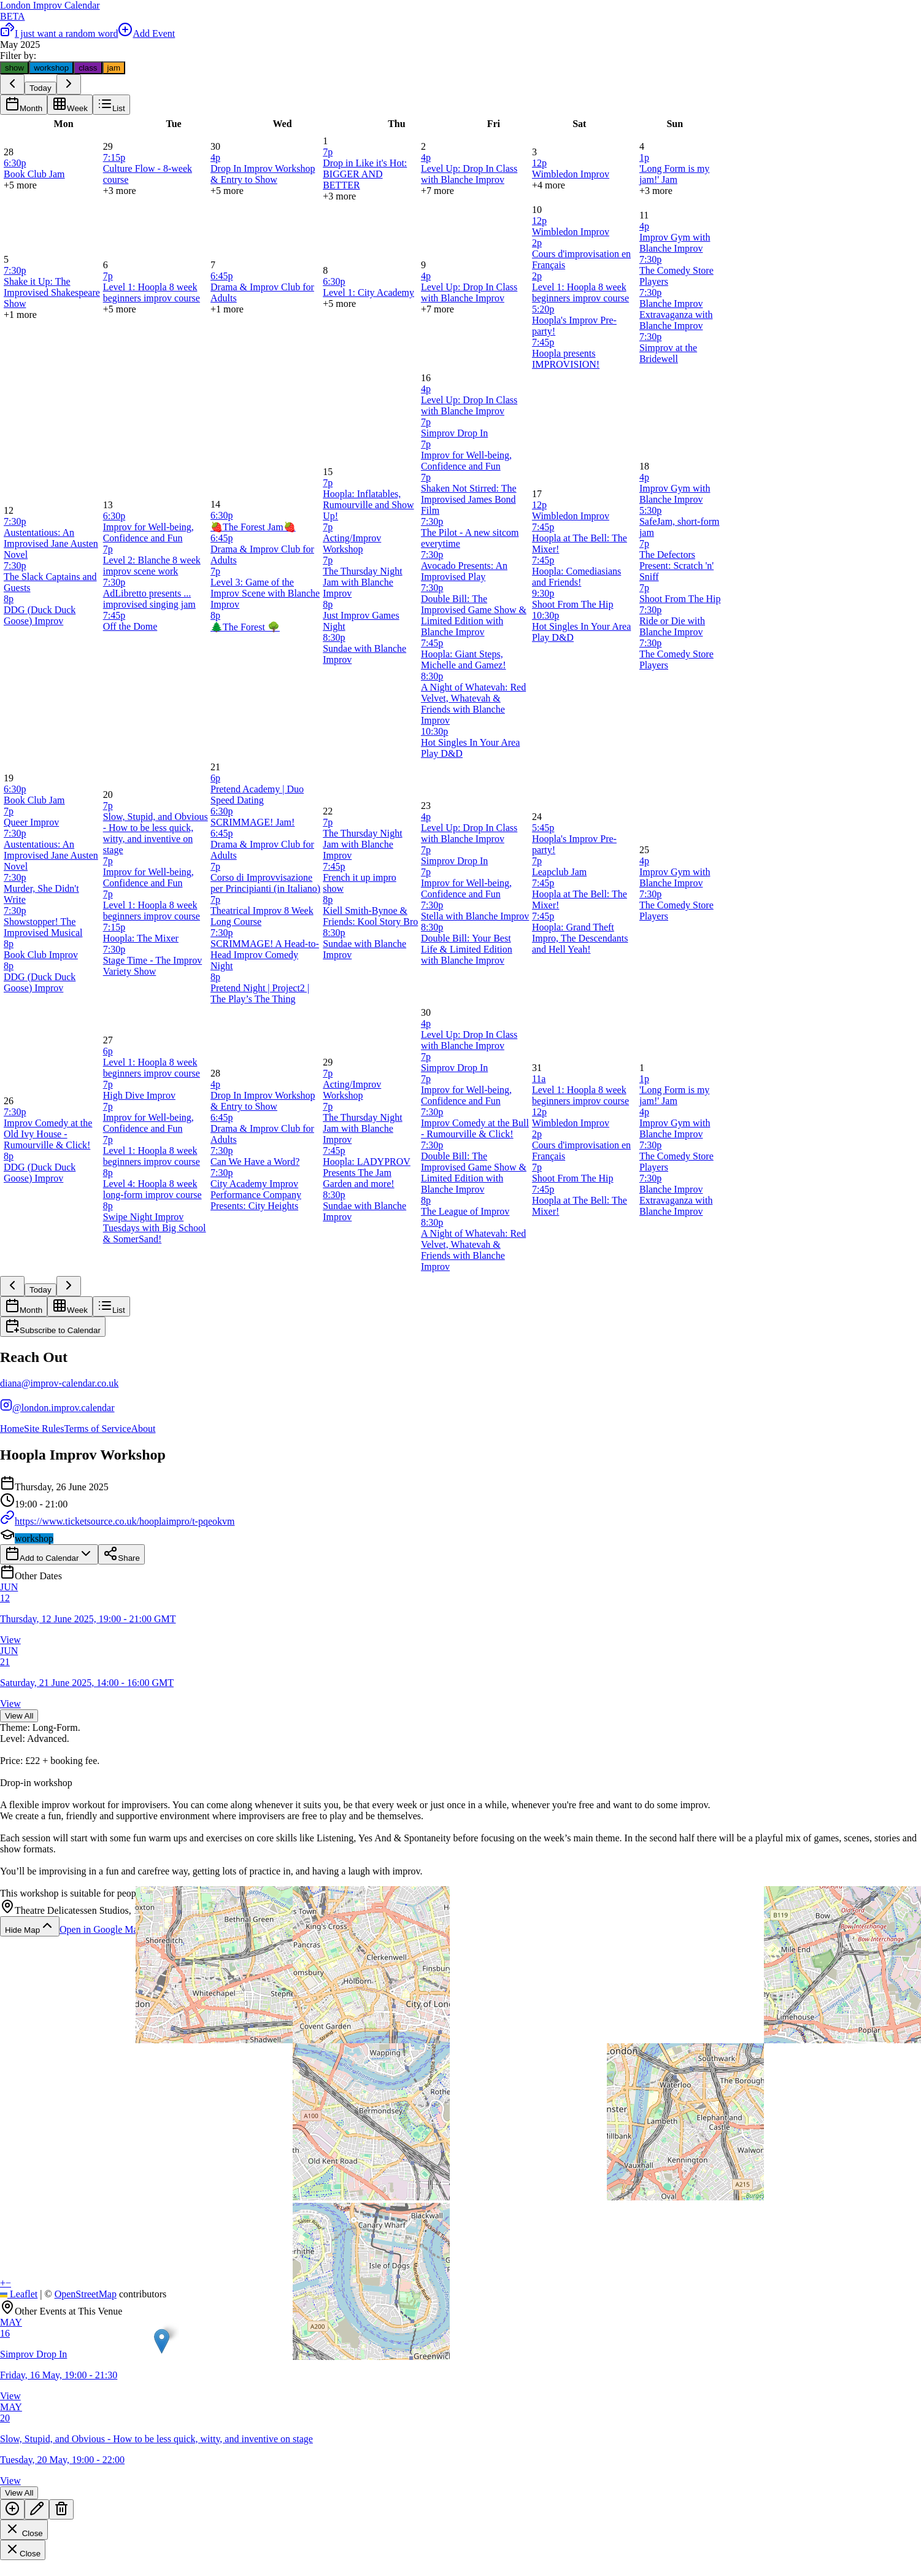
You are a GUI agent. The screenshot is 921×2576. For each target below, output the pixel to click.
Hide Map (30, 1926)
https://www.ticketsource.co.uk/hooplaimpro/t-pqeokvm (117, 1521)
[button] (161, 2341)
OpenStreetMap (86, 2294)
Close (24, 2529)
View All (19, 1715)
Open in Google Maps (110, 1929)
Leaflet (18, 2294)
